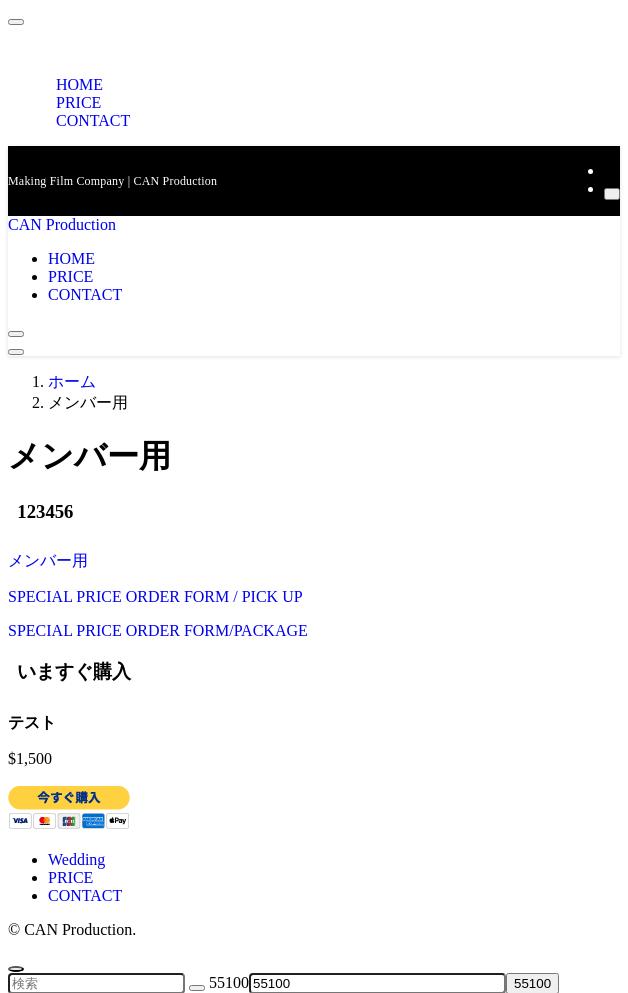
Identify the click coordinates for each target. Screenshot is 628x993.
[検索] (612, 194)
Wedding (76, 859)
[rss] (610, 170)
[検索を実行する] (197, 988)
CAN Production (62, 224)
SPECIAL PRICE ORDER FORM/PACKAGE (158, 630)
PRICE (70, 877)
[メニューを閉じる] (16, 22)
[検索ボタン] (16, 334)
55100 (229, 982)
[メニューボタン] (16, 352)
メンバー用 (48, 560)
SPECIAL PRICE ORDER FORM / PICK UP (155, 596)
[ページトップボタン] (16, 969)
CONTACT (93, 120)
